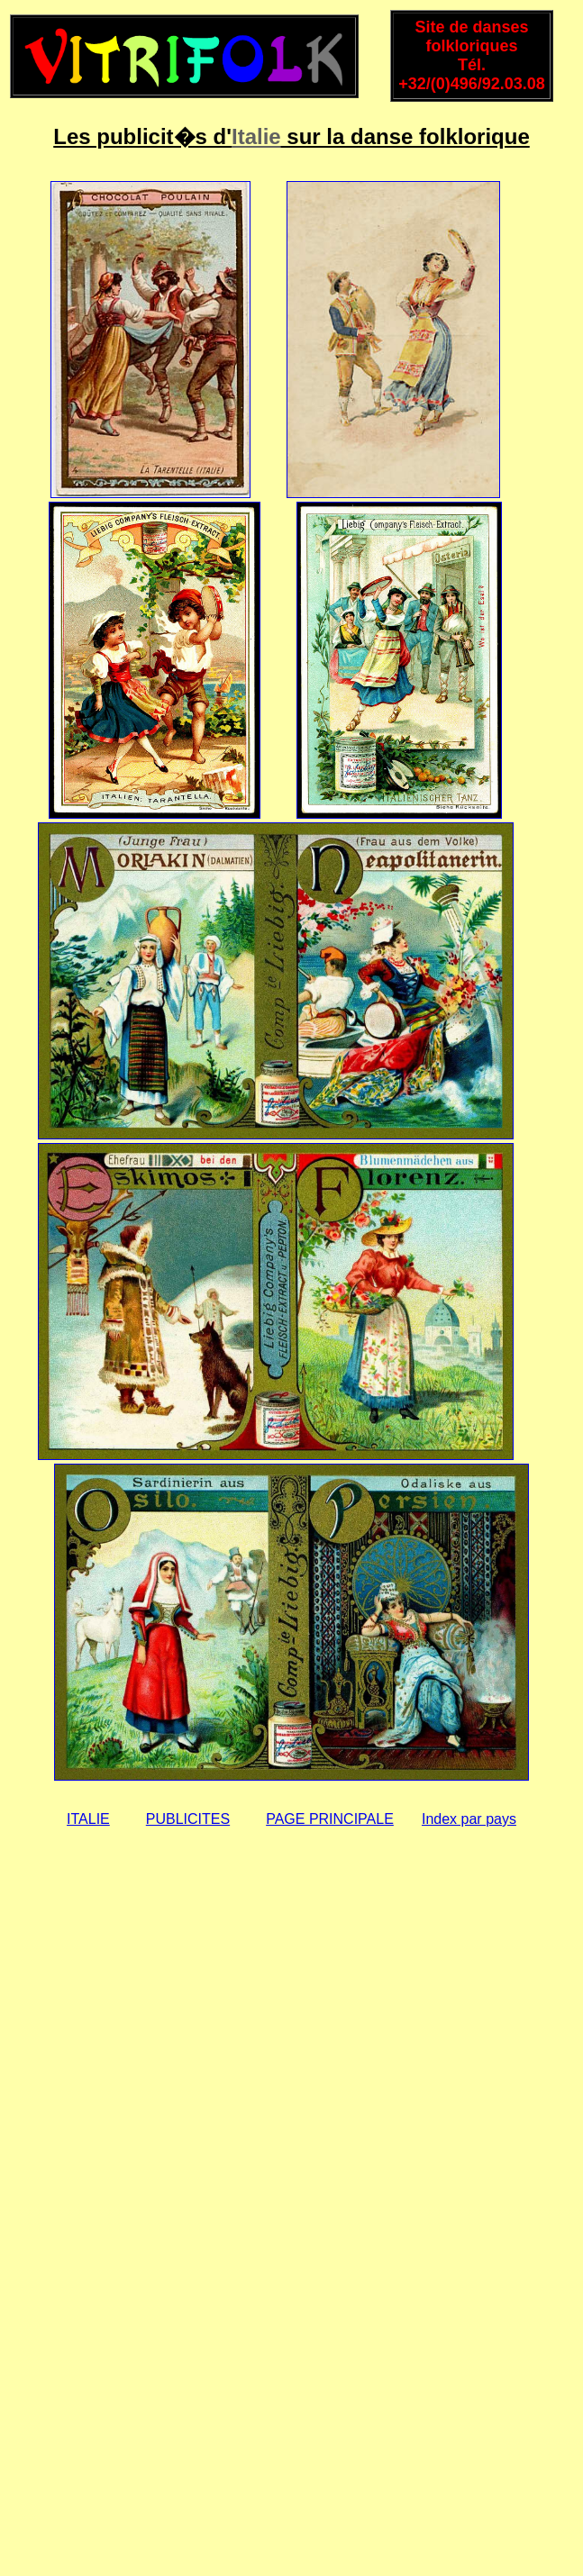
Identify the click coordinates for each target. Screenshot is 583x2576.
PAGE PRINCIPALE (330, 1819)
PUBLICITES (188, 1819)
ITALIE (88, 1819)
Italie (256, 136)
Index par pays (469, 1819)
